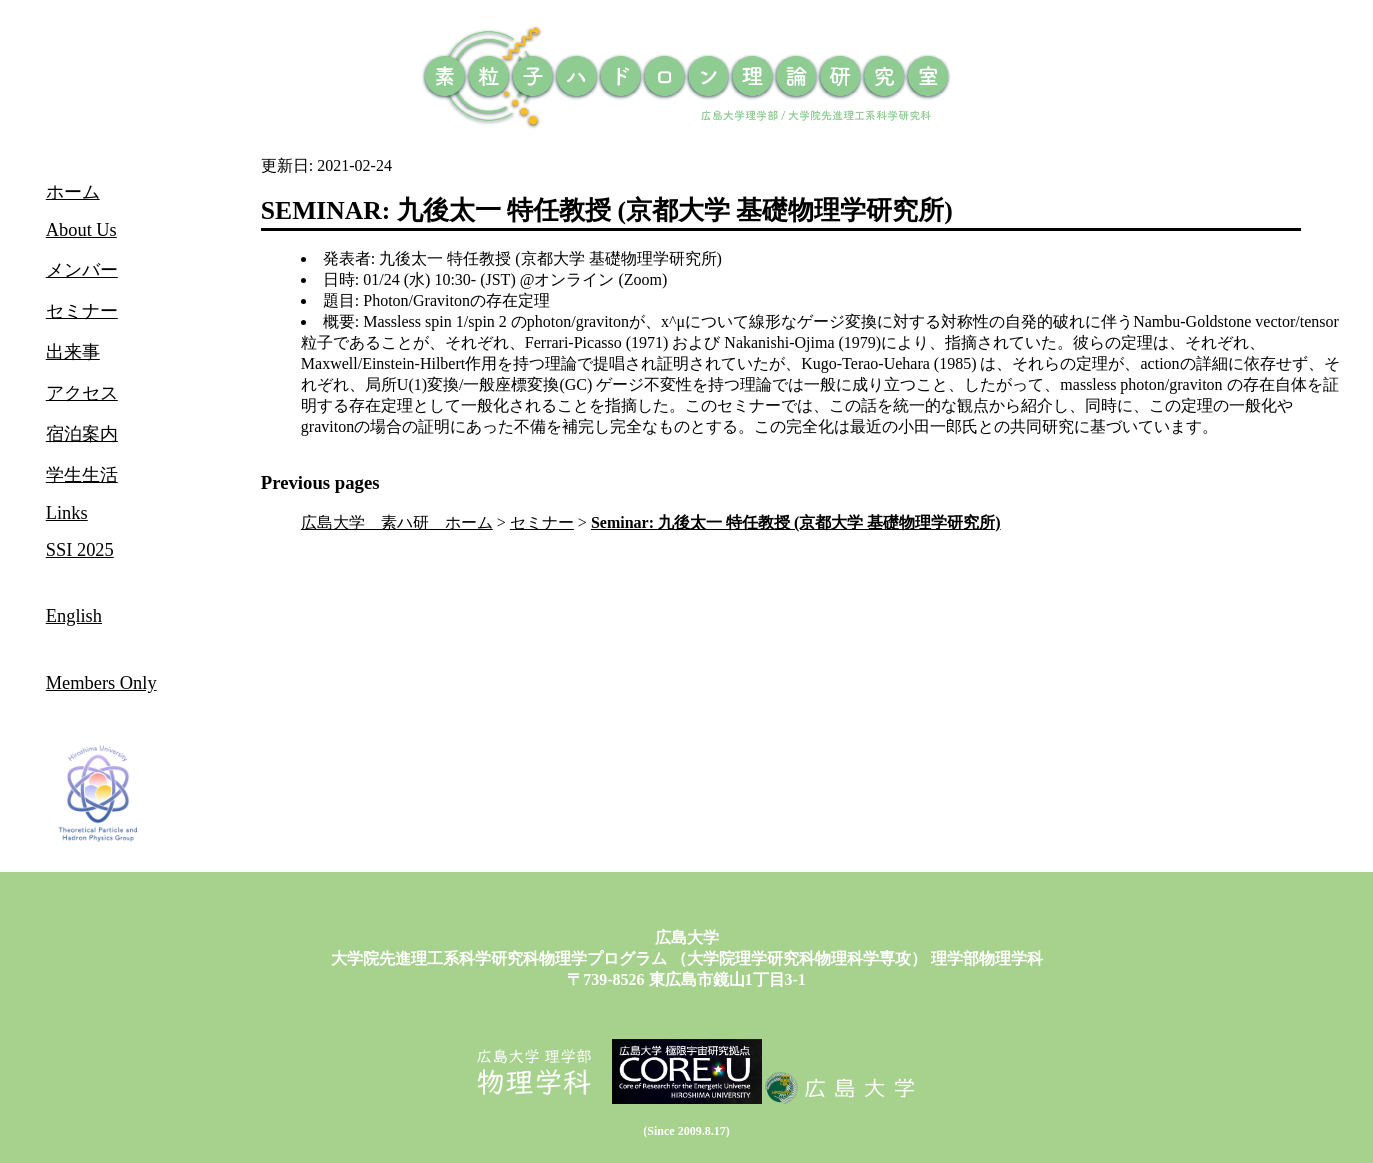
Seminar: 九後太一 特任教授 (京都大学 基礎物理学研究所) (796, 522)
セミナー (542, 522)
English (74, 616)
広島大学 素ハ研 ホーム (397, 522)
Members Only (101, 683)
